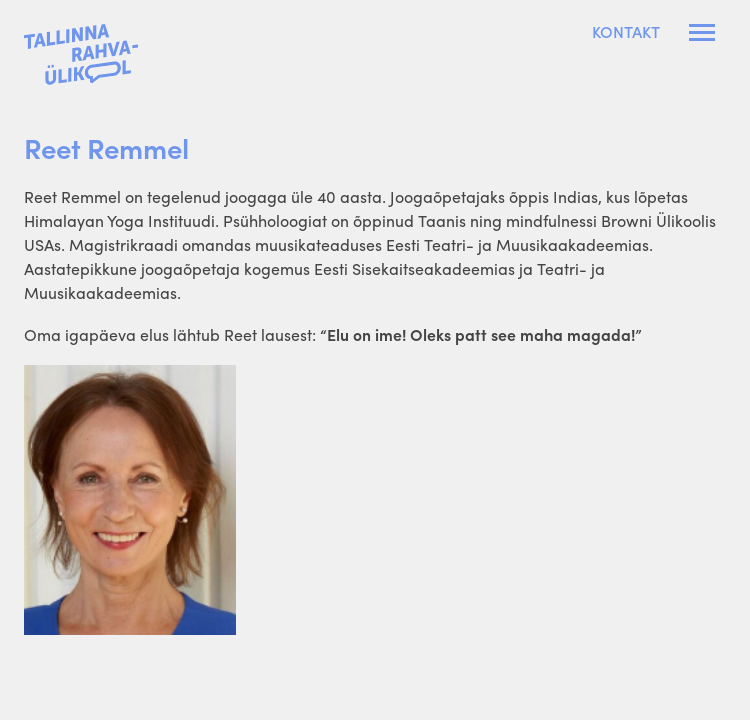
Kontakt (626, 32)
